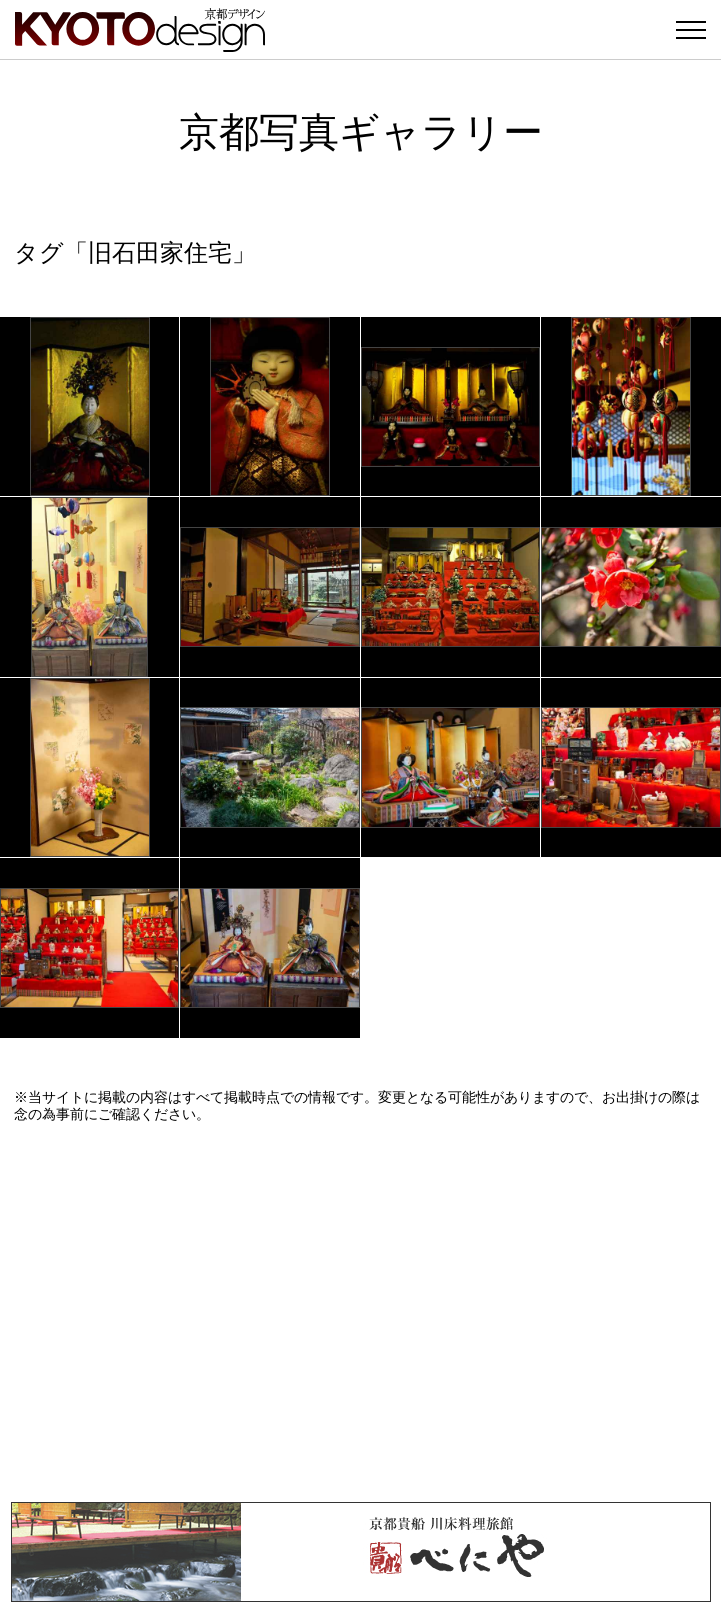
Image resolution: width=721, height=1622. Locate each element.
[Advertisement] (360, 1312)
